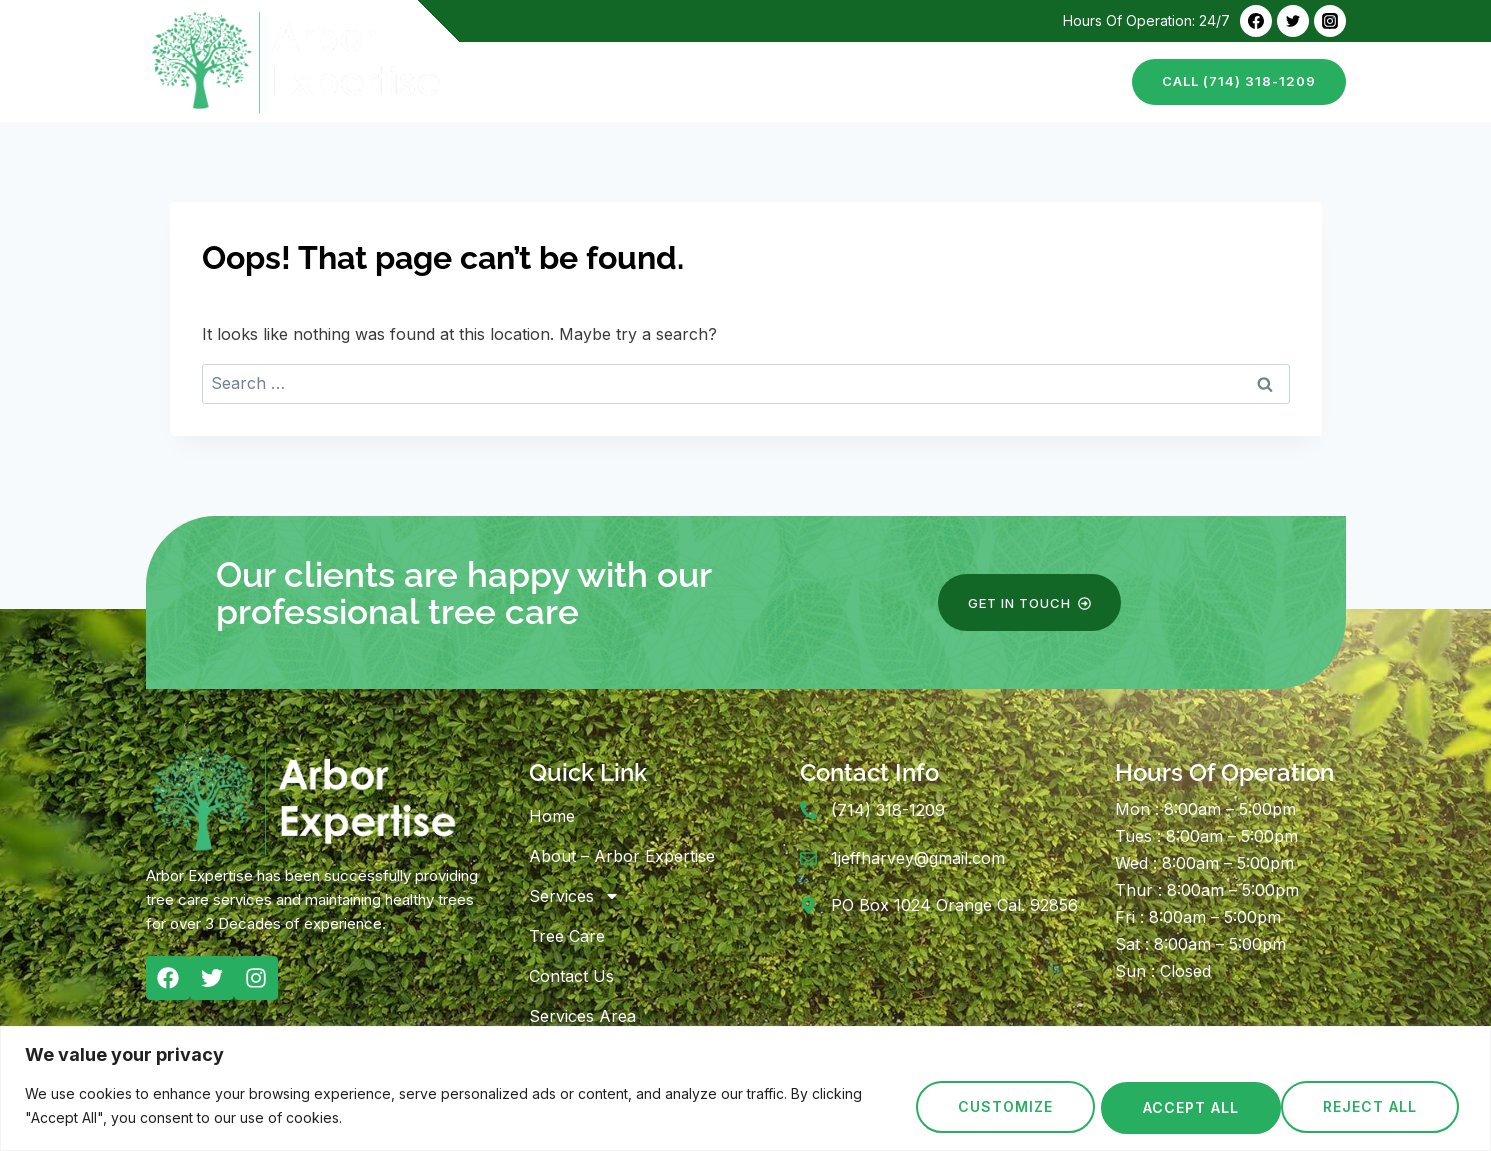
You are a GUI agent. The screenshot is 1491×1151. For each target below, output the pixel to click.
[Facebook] (1256, 21)
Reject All (1189, 1107)
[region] (745, 1089)
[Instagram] (1330, 21)
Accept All (1376, 1107)
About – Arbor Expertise (670, 81)
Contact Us (1061, 81)
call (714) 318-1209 (1239, 81)
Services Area (582, 1016)
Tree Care (948, 81)
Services (574, 896)
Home (522, 81)
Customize (1002, 1107)
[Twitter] (1293, 21)
